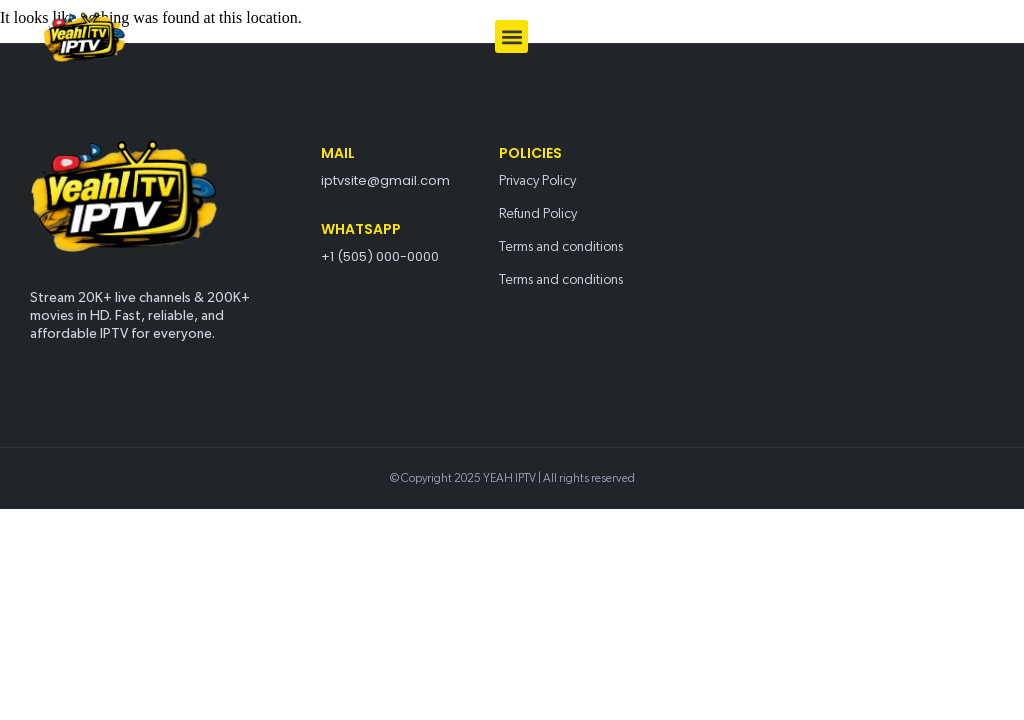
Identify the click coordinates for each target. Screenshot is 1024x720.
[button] (511, 36)
